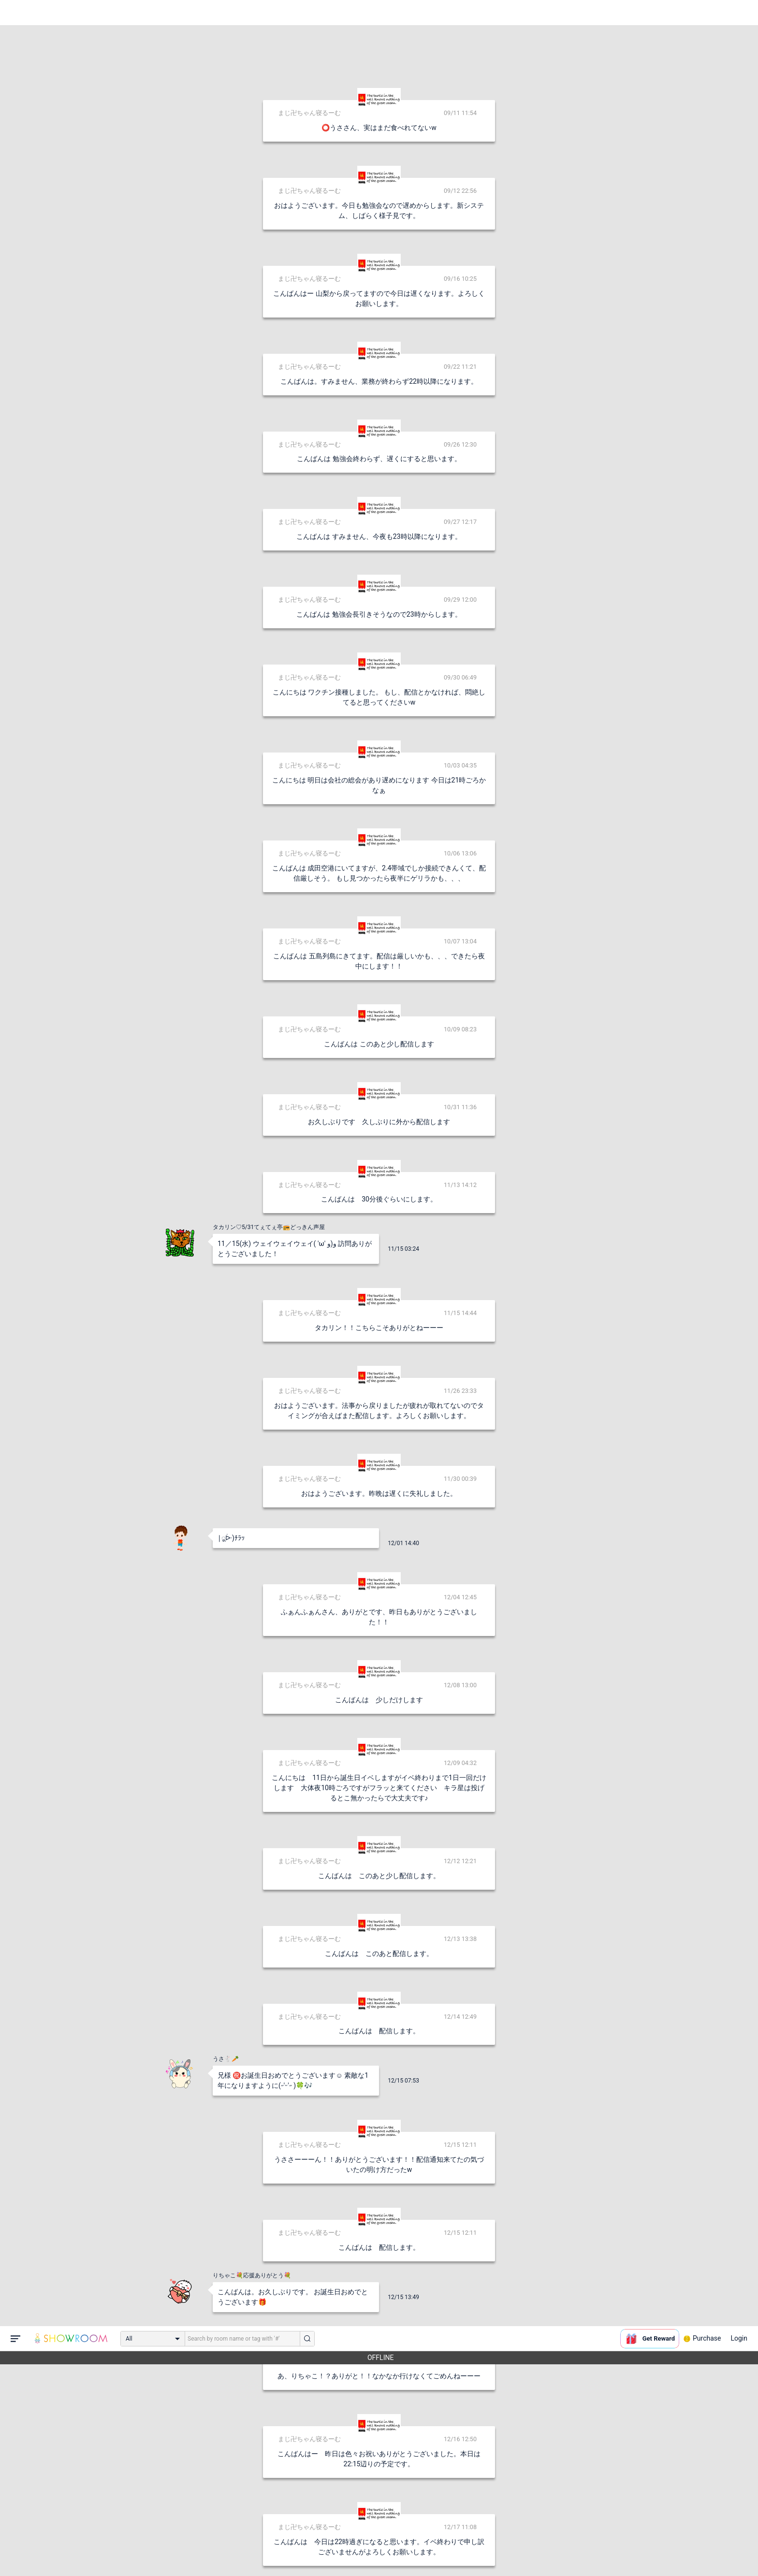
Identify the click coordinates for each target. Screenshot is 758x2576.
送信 (478, 2553)
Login (738, 12)
